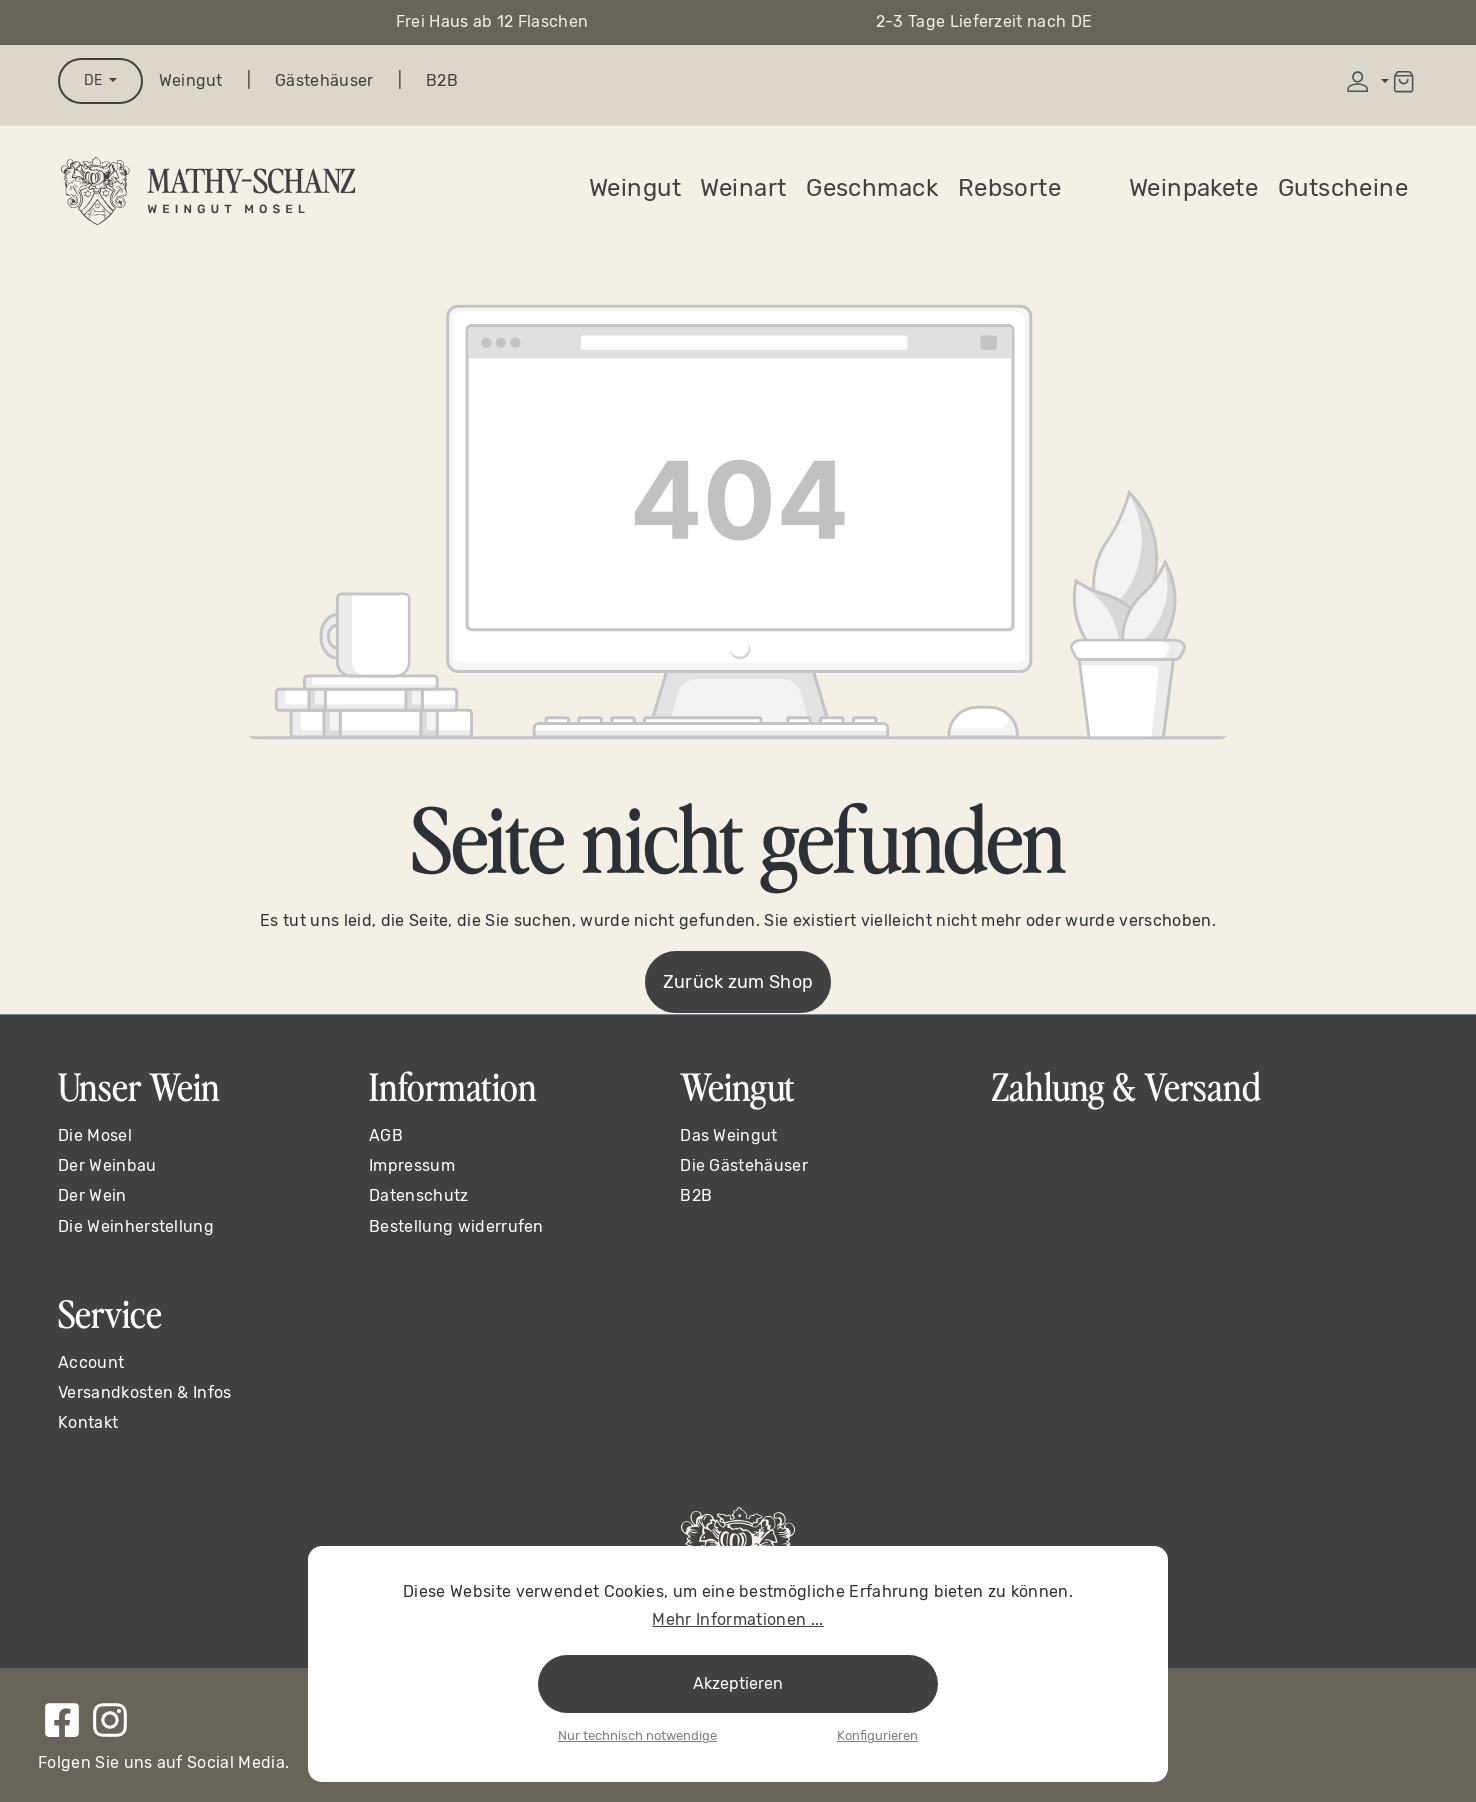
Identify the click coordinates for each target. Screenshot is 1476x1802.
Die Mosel (95, 1135)
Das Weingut (729, 1135)
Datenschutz (419, 1195)
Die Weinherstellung (136, 1226)
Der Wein (92, 1195)
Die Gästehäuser (744, 1165)
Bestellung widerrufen (456, 1226)
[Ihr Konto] (1365, 81)
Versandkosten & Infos (145, 1392)
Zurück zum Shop (738, 982)
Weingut (191, 80)
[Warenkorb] (1403, 81)
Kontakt (88, 1422)
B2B (442, 80)
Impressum (412, 1165)
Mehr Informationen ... (737, 1619)
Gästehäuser (324, 80)
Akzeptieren (738, 1683)
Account (91, 1362)
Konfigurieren (877, 1735)
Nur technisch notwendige (637, 1735)
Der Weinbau (107, 1165)
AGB (386, 1135)
